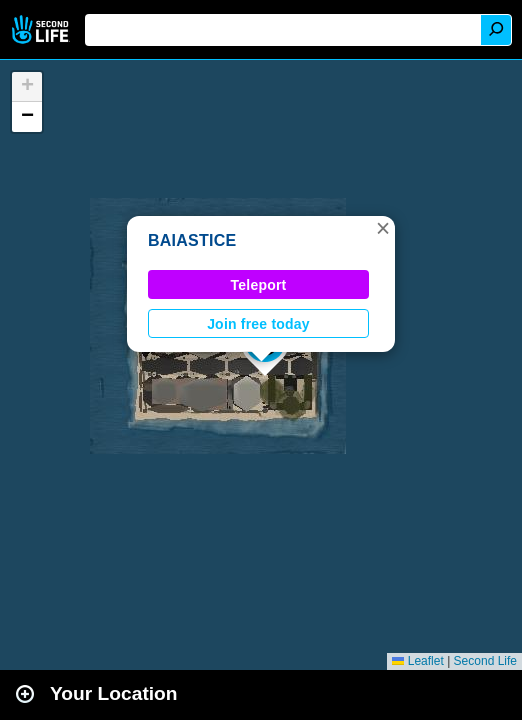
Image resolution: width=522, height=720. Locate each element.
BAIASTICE (192, 240)
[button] (383, 228)
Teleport (259, 285)
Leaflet (417, 661)
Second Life (42, 29)
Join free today (258, 324)
